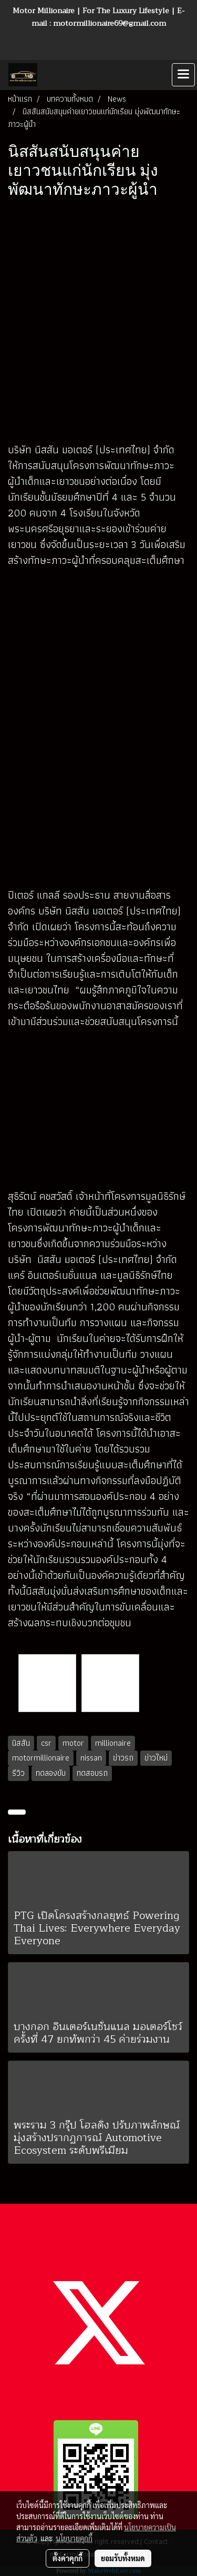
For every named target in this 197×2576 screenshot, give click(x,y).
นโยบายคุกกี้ (74, 2538)
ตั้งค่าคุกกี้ (67, 2558)
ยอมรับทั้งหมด (123, 2558)
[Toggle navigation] (183, 74)
